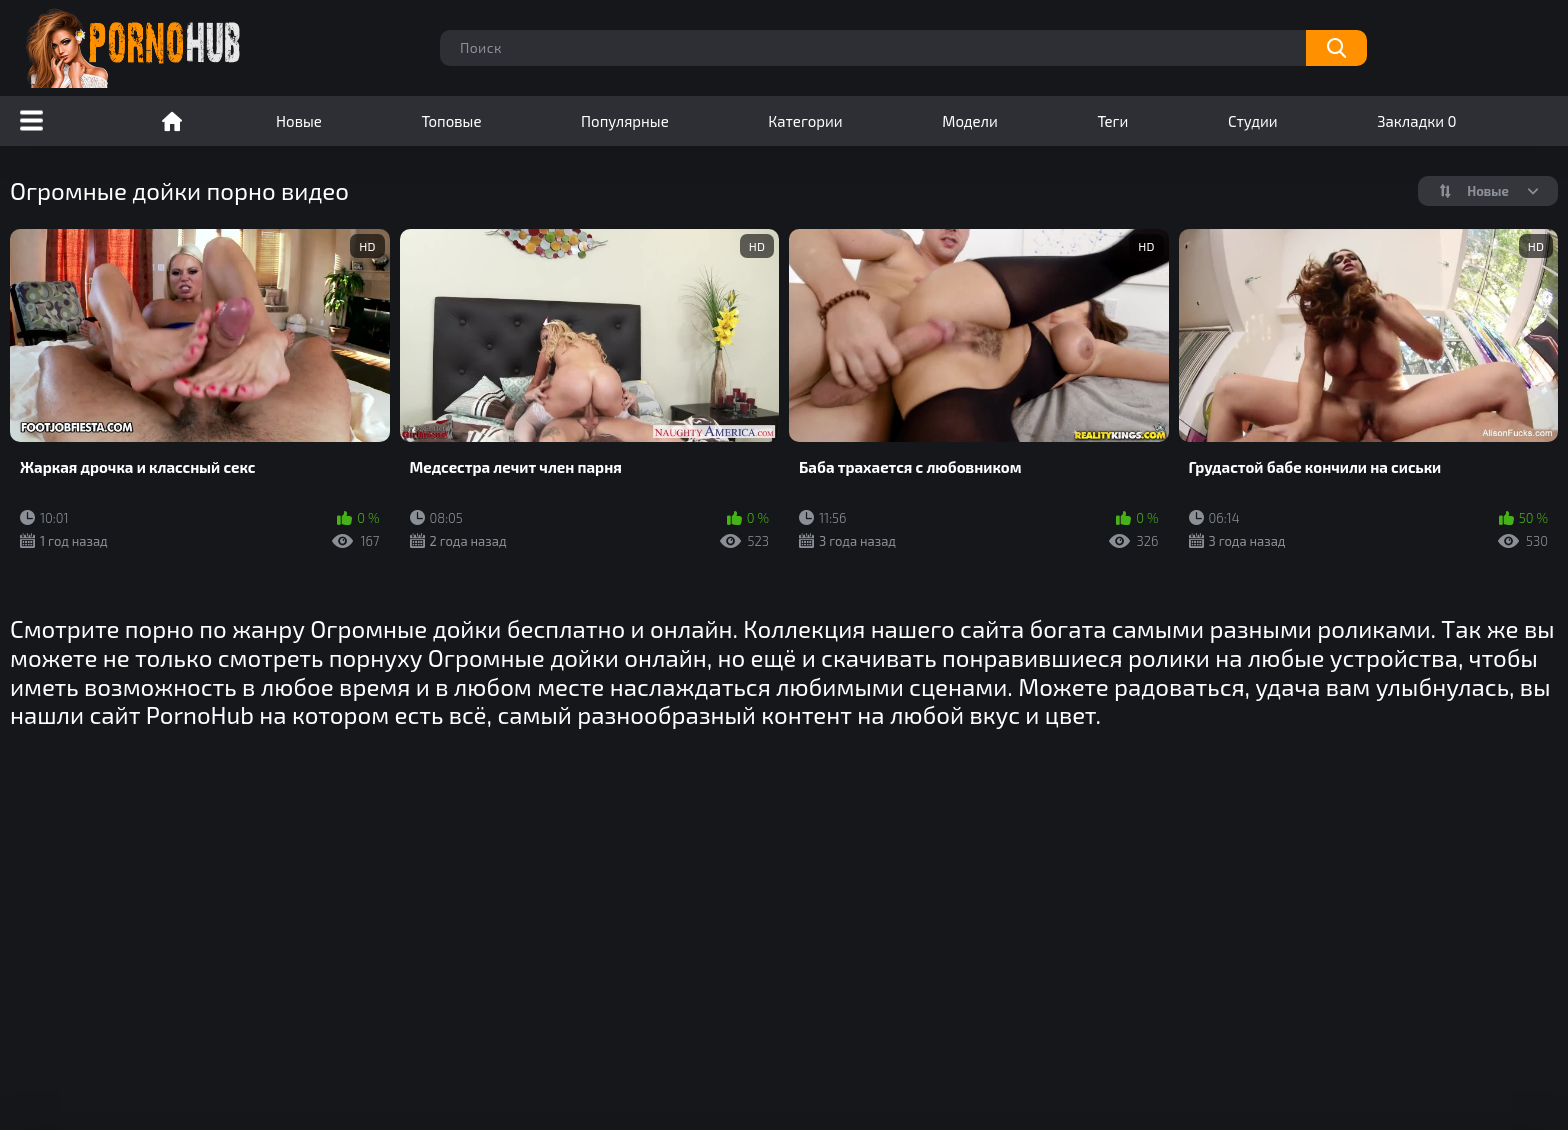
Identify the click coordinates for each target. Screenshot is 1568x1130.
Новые (299, 121)
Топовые (451, 121)
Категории (805, 121)
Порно (172, 121)
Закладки (1416, 121)
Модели (970, 121)
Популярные (625, 121)
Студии (1253, 121)
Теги (1112, 121)
